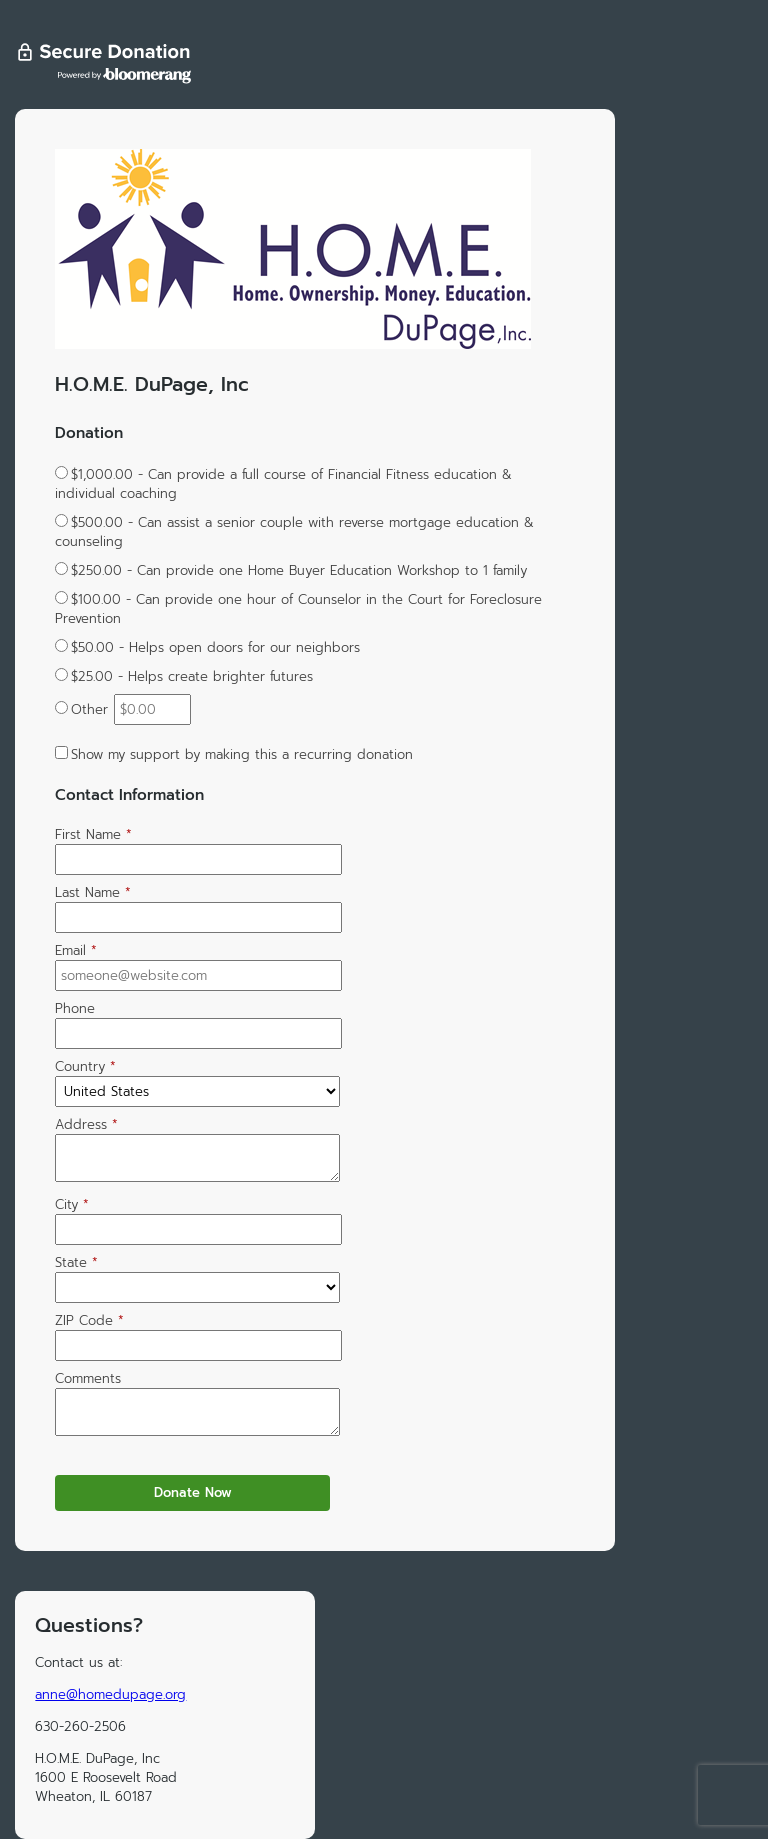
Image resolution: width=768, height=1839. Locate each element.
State (76, 1262)
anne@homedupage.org (110, 1694)
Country (85, 1066)
